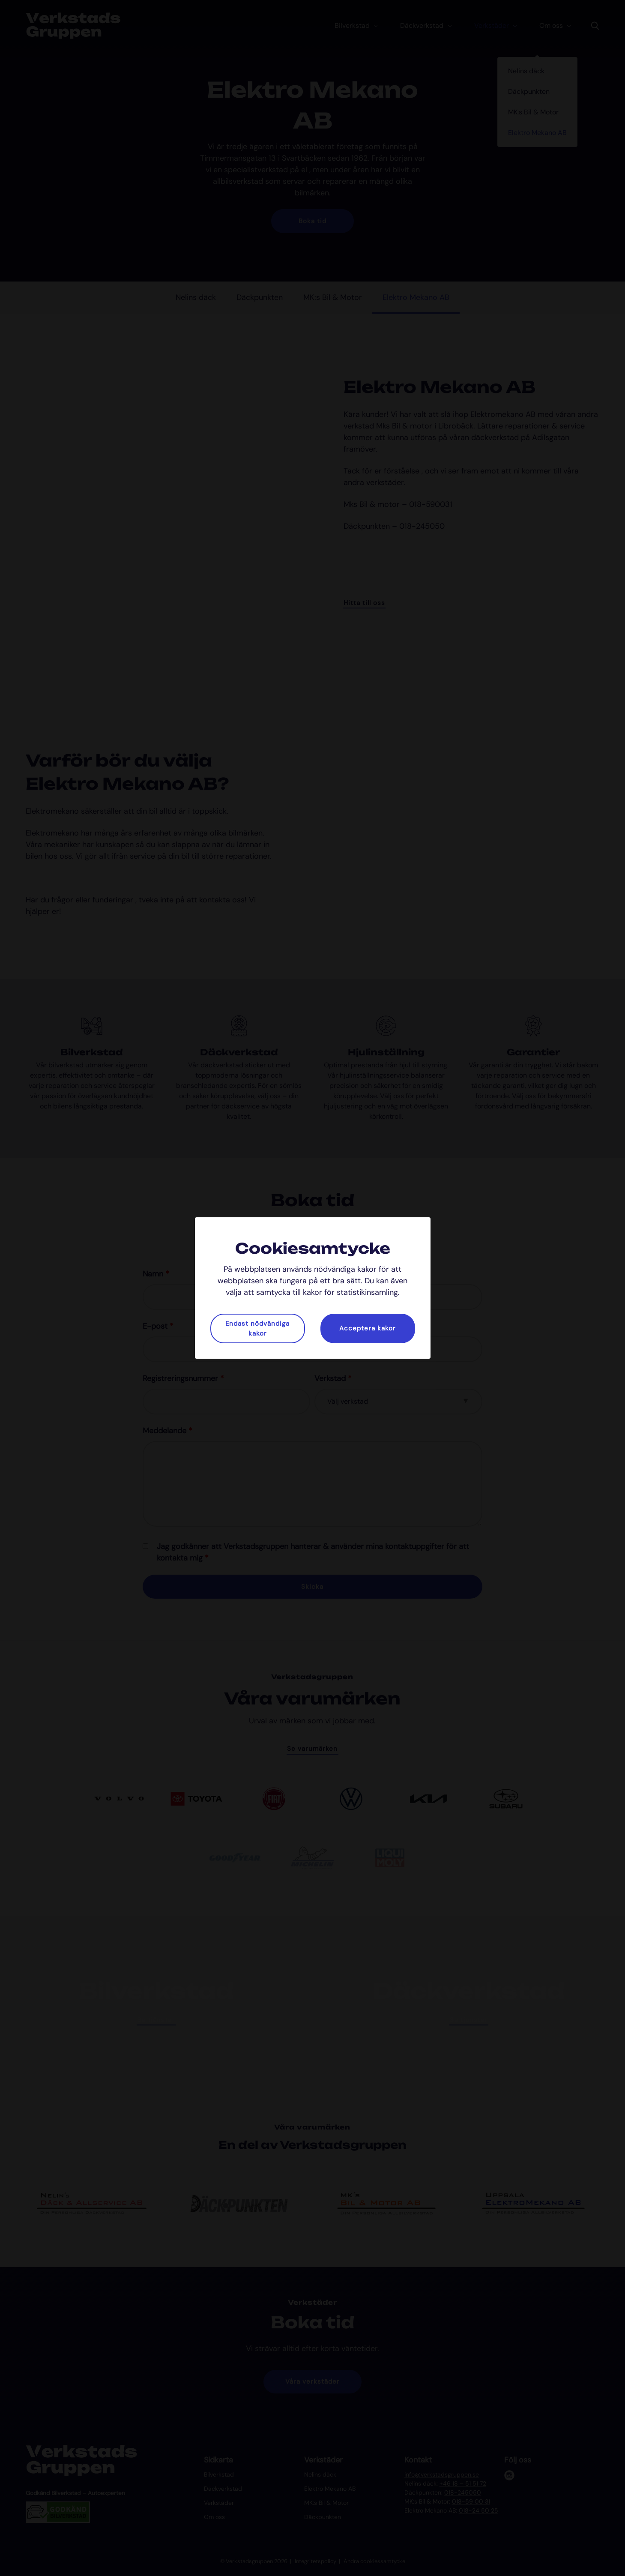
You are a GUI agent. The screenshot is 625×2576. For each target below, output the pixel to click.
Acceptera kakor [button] (367, 1328)
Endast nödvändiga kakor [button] (257, 1328)
